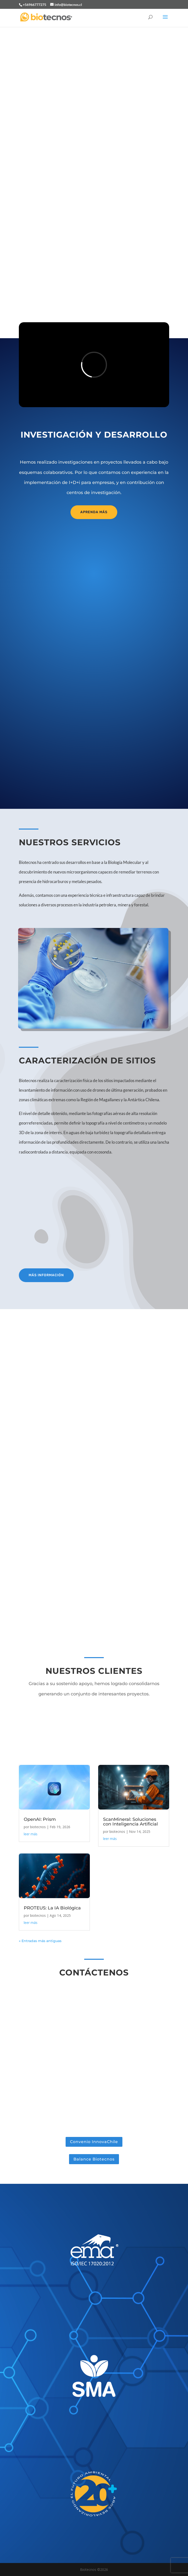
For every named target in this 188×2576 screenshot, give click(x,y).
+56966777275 (34, 4)
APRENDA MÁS (93, 512)
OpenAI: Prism (40, 1819)
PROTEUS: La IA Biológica (52, 1908)
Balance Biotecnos (94, 2159)
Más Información (46, 1275)
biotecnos (38, 1827)
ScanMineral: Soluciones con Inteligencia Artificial (130, 1822)
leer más (30, 1834)
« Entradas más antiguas (40, 1941)
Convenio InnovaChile (94, 2141)
